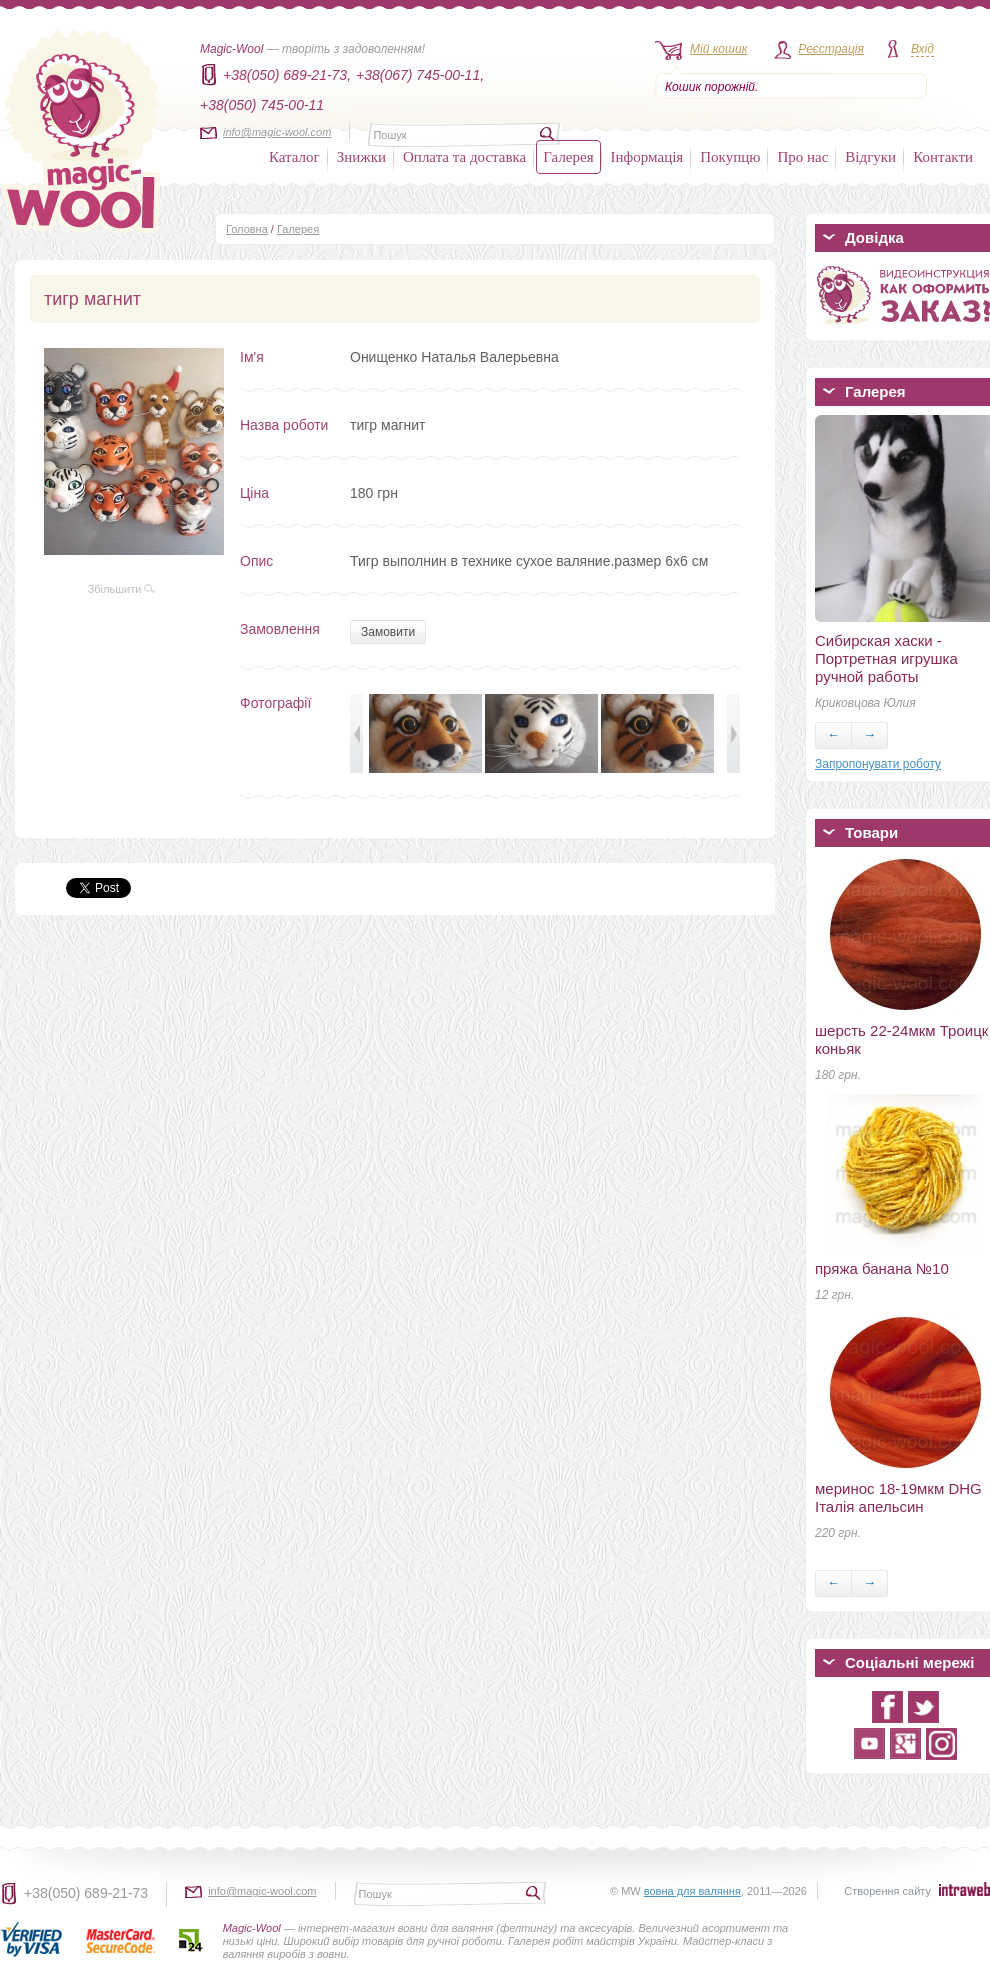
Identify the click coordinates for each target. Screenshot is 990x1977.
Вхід (922, 49)
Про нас (802, 157)
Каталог (294, 157)
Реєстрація (831, 49)
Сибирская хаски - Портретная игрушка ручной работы (886, 658)
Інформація (647, 157)
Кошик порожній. (711, 87)
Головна (247, 229)
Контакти (943, 157)
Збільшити (122, 589)
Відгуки (870, 157)
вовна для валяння (692, 1891)
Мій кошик (718, 49)
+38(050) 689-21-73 (86, 1893)
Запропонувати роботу (878, 764)
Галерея (568, 157)
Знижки (361, 157)
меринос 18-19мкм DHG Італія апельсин (898, 1497)
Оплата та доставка (464, 157)
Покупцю (730, 157)
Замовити (388, 632)
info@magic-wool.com (277, 132)
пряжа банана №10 (882, 1268)
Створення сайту (887, 1891)
